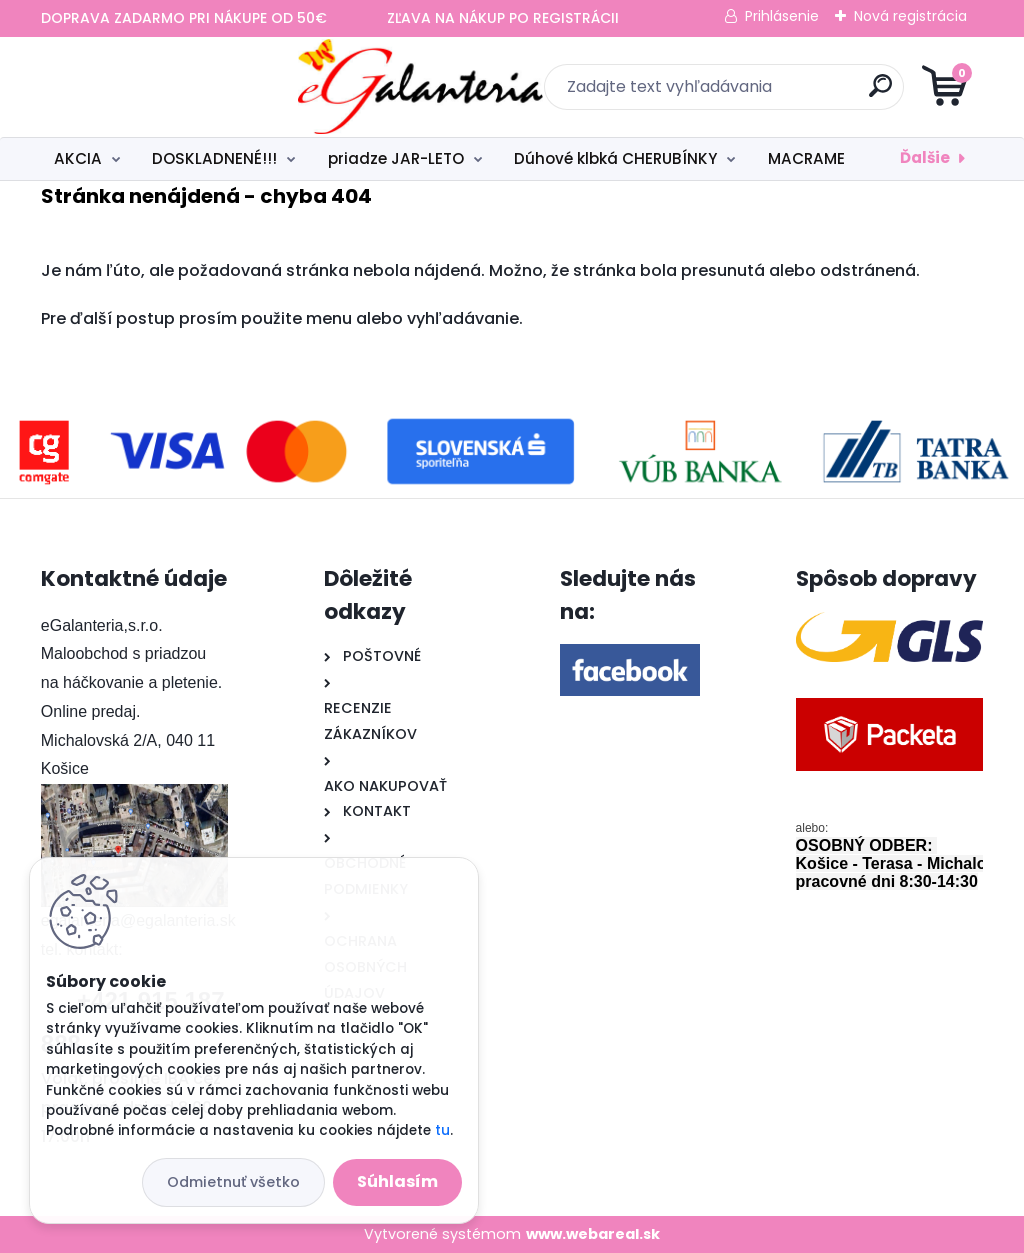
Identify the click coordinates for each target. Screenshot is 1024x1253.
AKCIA (78, 158)
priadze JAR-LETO (396, 158)
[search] (752, 93)
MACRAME (806, 158)
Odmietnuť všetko (233, 1182)
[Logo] (163, 87)
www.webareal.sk (593, 1234)
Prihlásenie (782, 16)
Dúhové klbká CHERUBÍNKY (615, 158)
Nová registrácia (910, 16)
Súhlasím (397, 1181)
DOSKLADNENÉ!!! (214, 158)
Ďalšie (925, 157)
